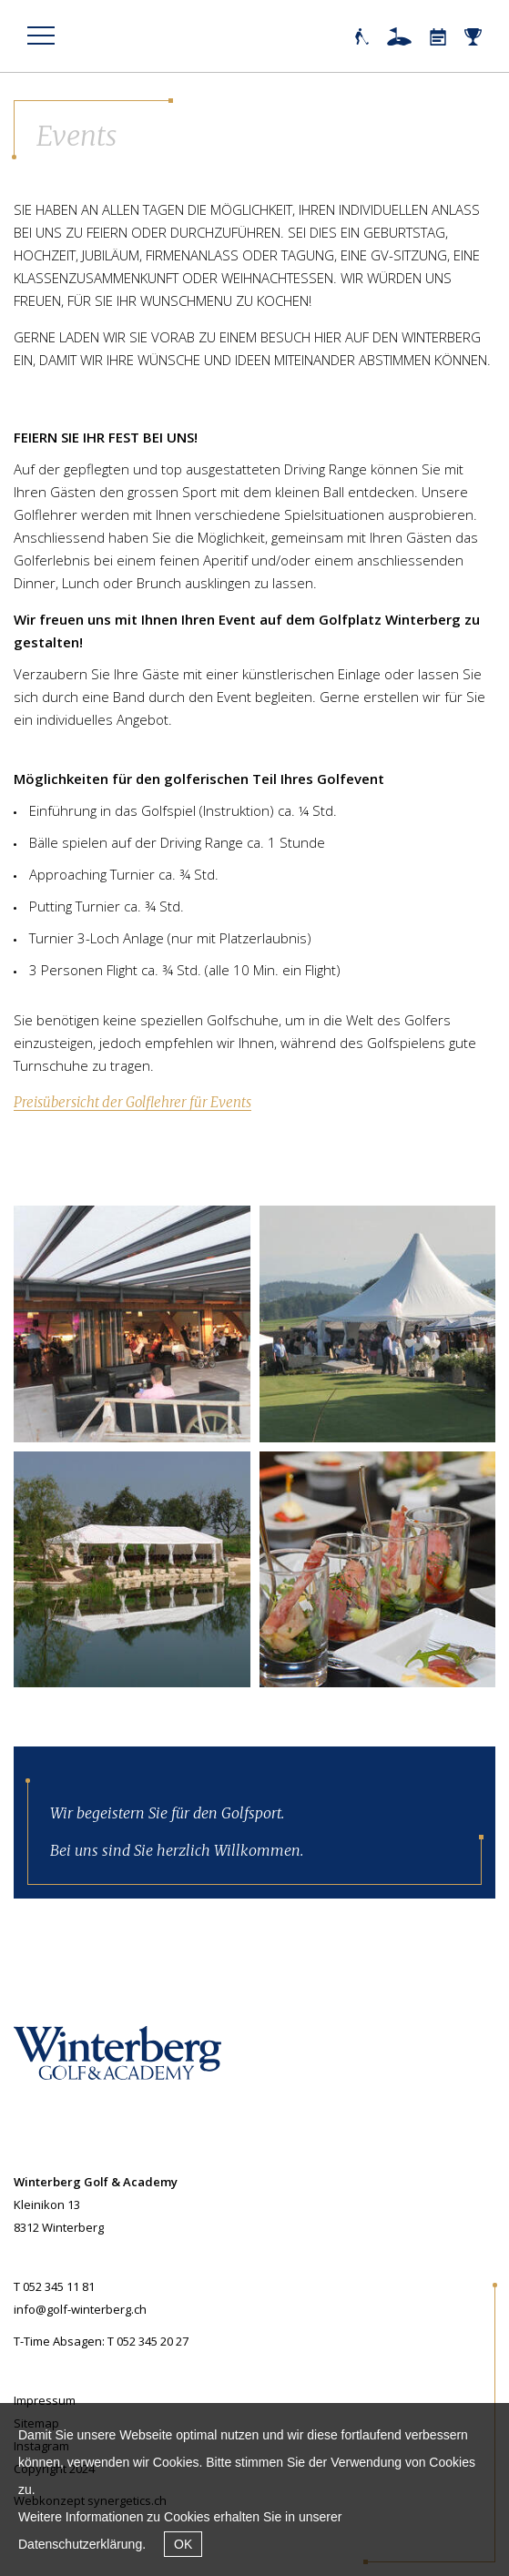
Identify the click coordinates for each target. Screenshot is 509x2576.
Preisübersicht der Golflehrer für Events (132, 1102)
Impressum (45, 2400)
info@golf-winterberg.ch (80, 2309)
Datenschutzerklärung (80, 2544)
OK (183, 2544)
